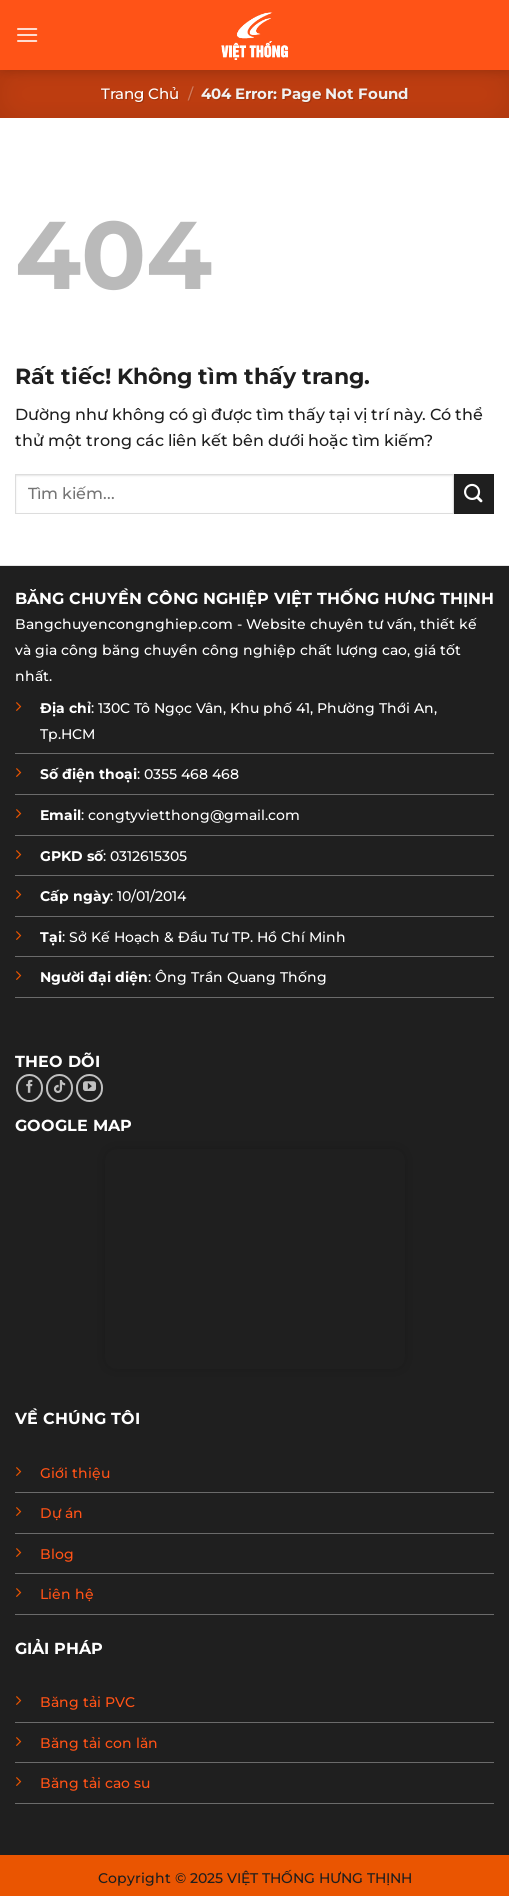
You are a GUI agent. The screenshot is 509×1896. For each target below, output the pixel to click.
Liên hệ (67, 1594)
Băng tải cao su (95, 1783)
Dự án (61, 1513)
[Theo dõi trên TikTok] (59, 1088)
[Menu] (27, 34)
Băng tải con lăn (99, 1743)
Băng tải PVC (87, 1702)
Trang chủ (140, 93)
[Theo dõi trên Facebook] (29, 1088)
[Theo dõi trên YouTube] (89, 1088)
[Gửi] (474, 493)
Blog (57, 1554)
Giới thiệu (75, 1473)
